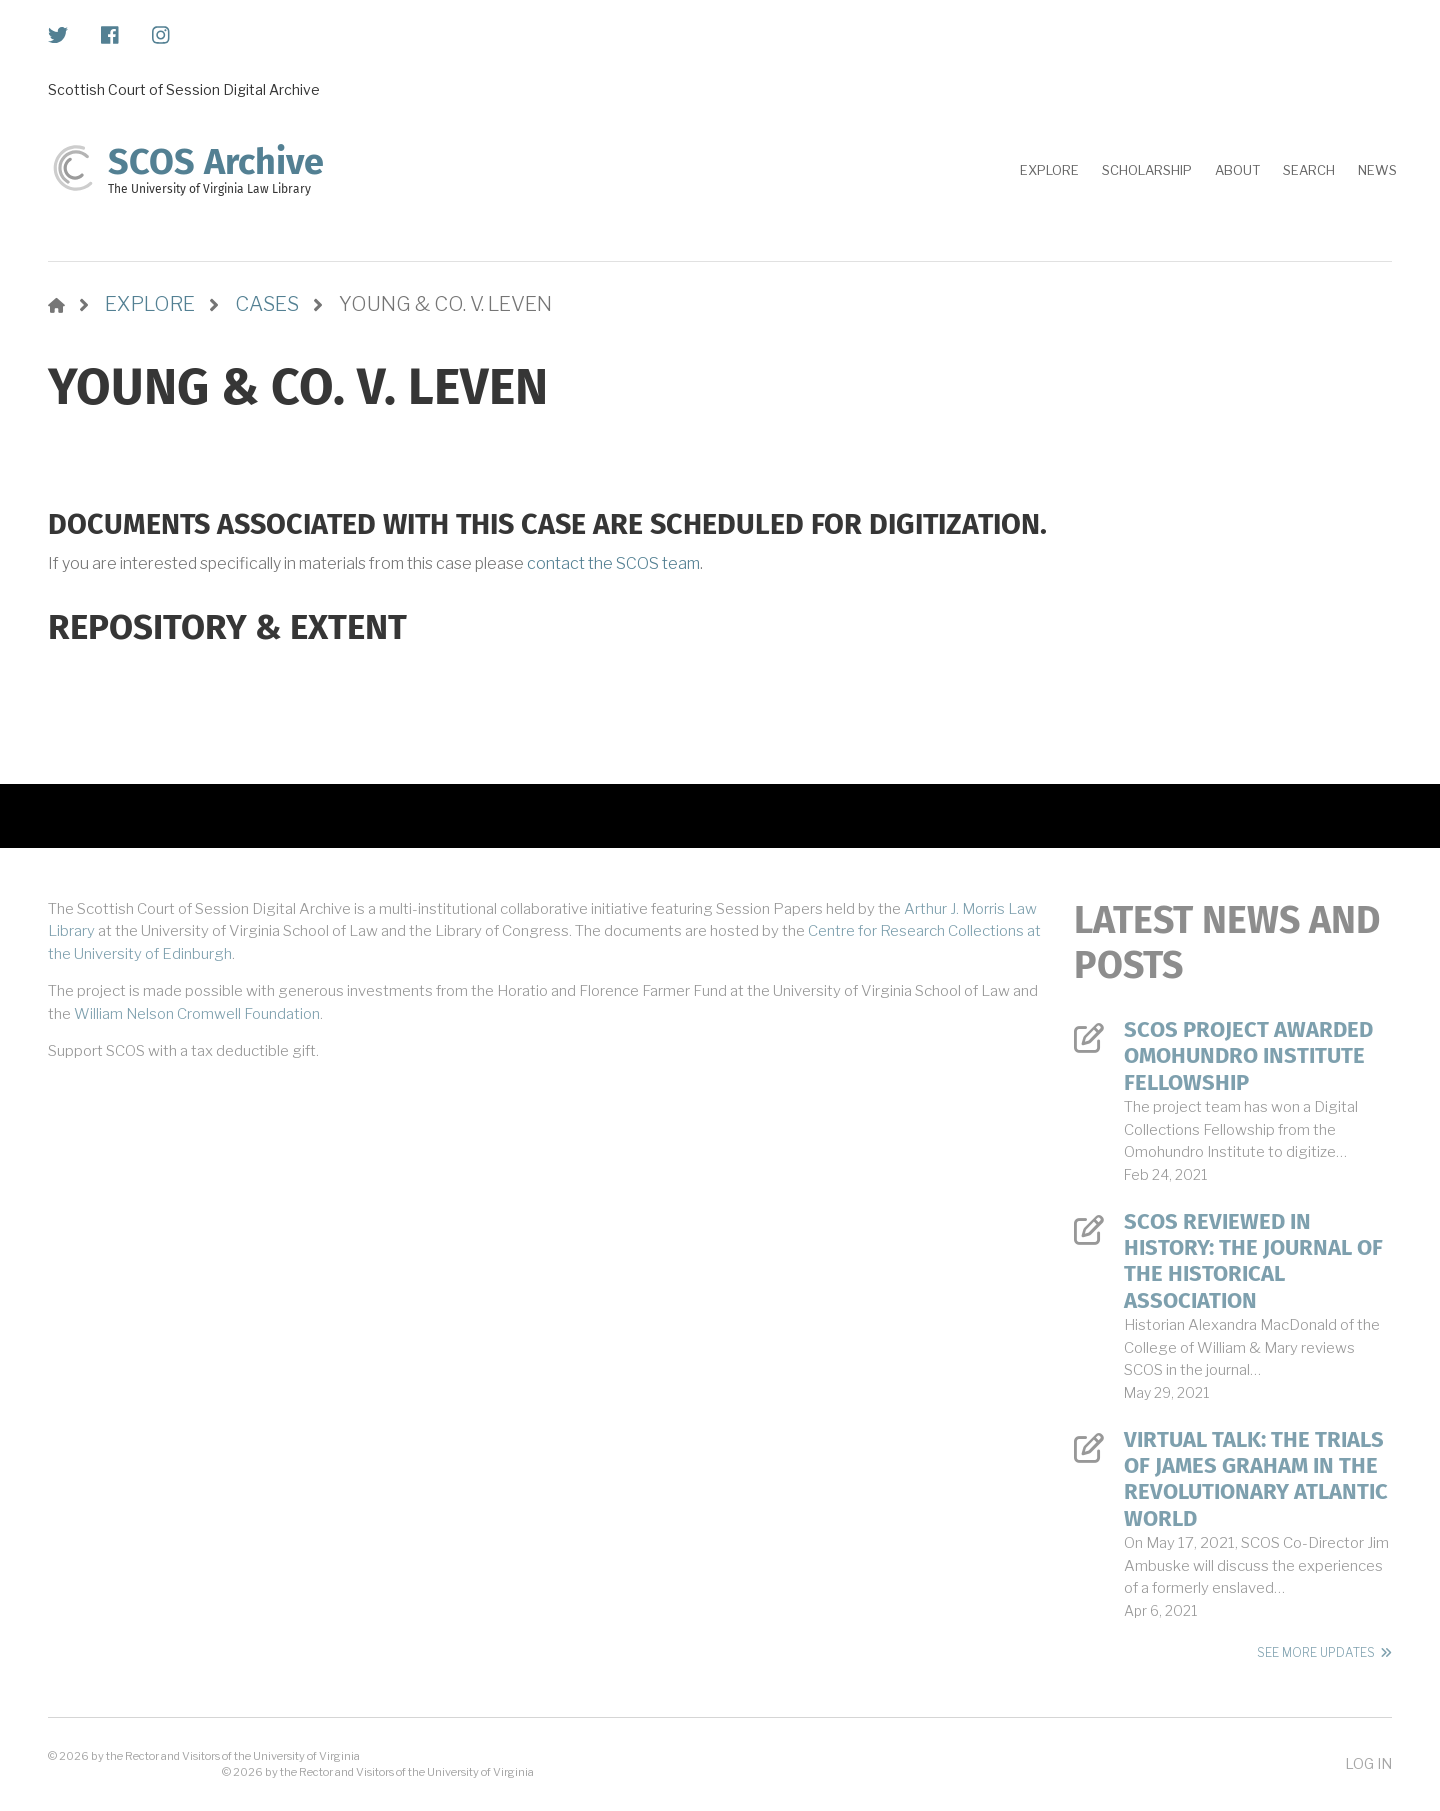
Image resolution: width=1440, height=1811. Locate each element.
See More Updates (1316, 1652)
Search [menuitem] (1309, 170)
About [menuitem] (1237, 170)
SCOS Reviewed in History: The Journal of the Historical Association (1253, 1261)
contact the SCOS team (613, 563)
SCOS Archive (216, 162)
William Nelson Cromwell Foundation (197, 1014)
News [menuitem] (1377, 170)
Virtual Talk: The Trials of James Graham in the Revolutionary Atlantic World (1256, 1479)
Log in (1368, 1763)
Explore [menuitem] (1049, 170)
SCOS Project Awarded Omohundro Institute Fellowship (1248, 1056)
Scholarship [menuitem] (1147, 170)
